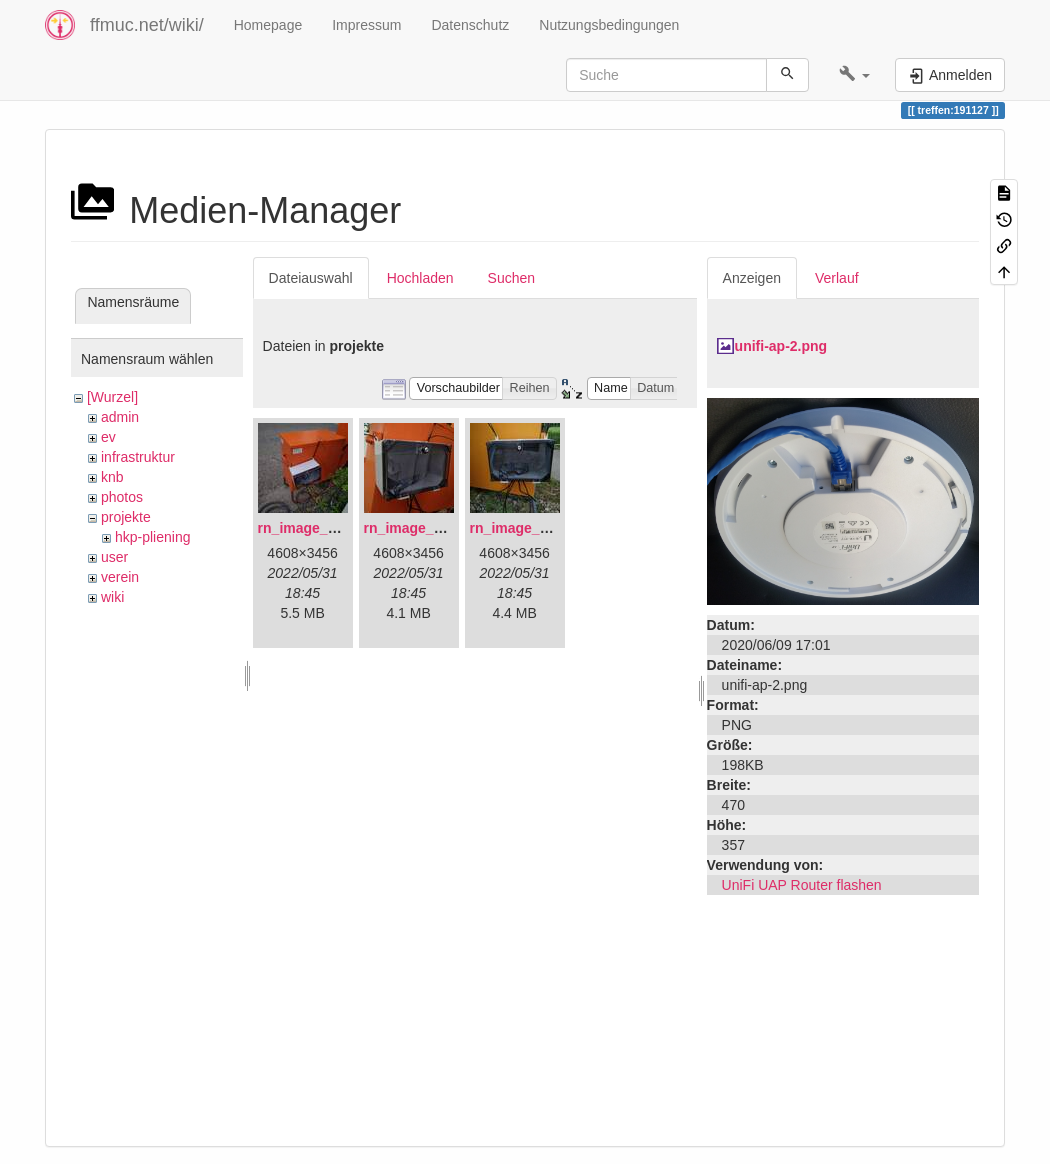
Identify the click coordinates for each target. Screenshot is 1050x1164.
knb (112, 477)
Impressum (366, 25)
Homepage (268, 25)
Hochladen (420, 278)
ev (108, 437)
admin (120, 417)
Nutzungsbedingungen (609, 25)
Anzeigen (752, 278)
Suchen (511, 278)
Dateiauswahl (311, 278)
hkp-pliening (153, 537)
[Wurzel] (112, 397)
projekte (126, 517)
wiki (112, 597)
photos (122, 497)
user (114, 557)
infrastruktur (138, 457)
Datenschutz (470, 25)
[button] (854, 75)
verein (120, 577)
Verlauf (837, 278)
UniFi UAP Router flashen (802, 885)
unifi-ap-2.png (781, 346)
